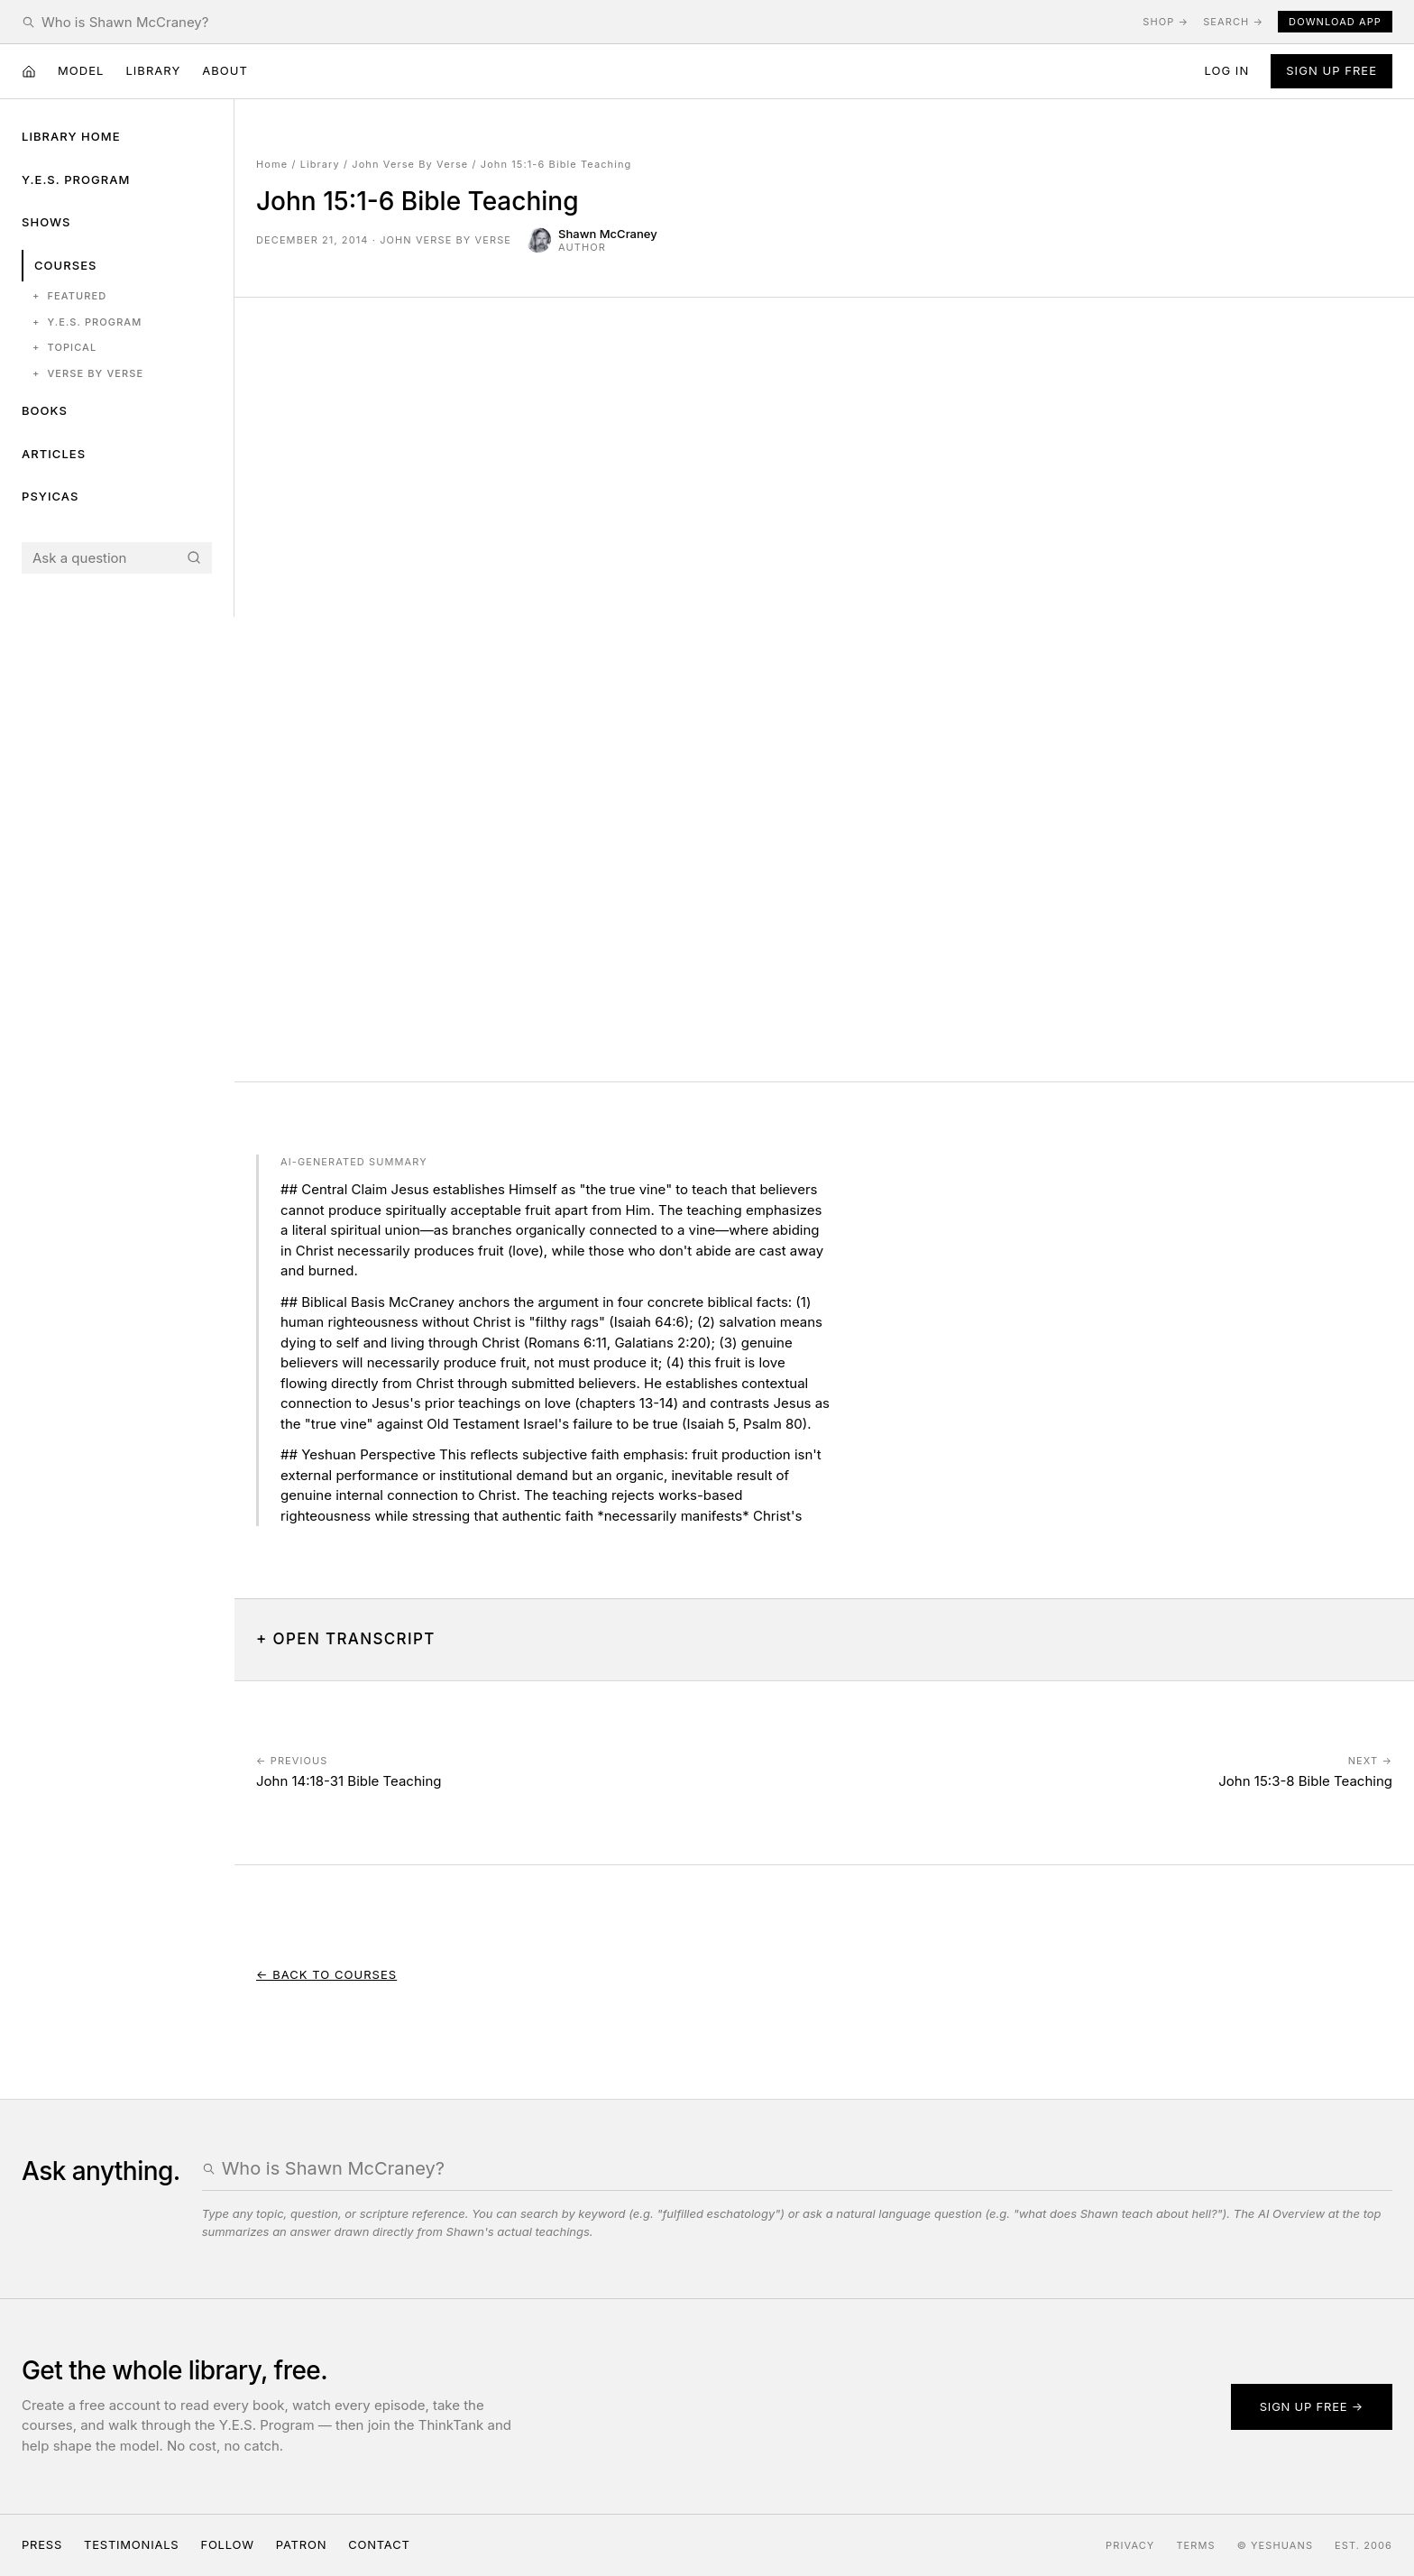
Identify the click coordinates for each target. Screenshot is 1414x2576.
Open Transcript (354, 1639)
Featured (69, 296)
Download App (1335, 21)
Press (42, 2544)
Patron (301, 2544)
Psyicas (50, 496)
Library (152, 70)
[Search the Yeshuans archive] (584, 22)
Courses (65, 265)
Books (45, 410)
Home (272, 164)
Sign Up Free (1331, 70)
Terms (1195, 2545)
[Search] (194, 557)
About (225, 70)
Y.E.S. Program (76, 179)
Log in (1226, 70)
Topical (64, 347)
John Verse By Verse (410, 164)
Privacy (1130, 2545)
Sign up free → (1312, 2406)
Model (81, 70)
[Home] (29, 71)
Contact (378, 2544)
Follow (226, 2544)
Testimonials (131, 2544)
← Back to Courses (326, 1974)
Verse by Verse (87, 374)
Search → (1233, 21)
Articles (54, 453)
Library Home (71, 136)
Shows (46, 222)
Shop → (1166, 21)
